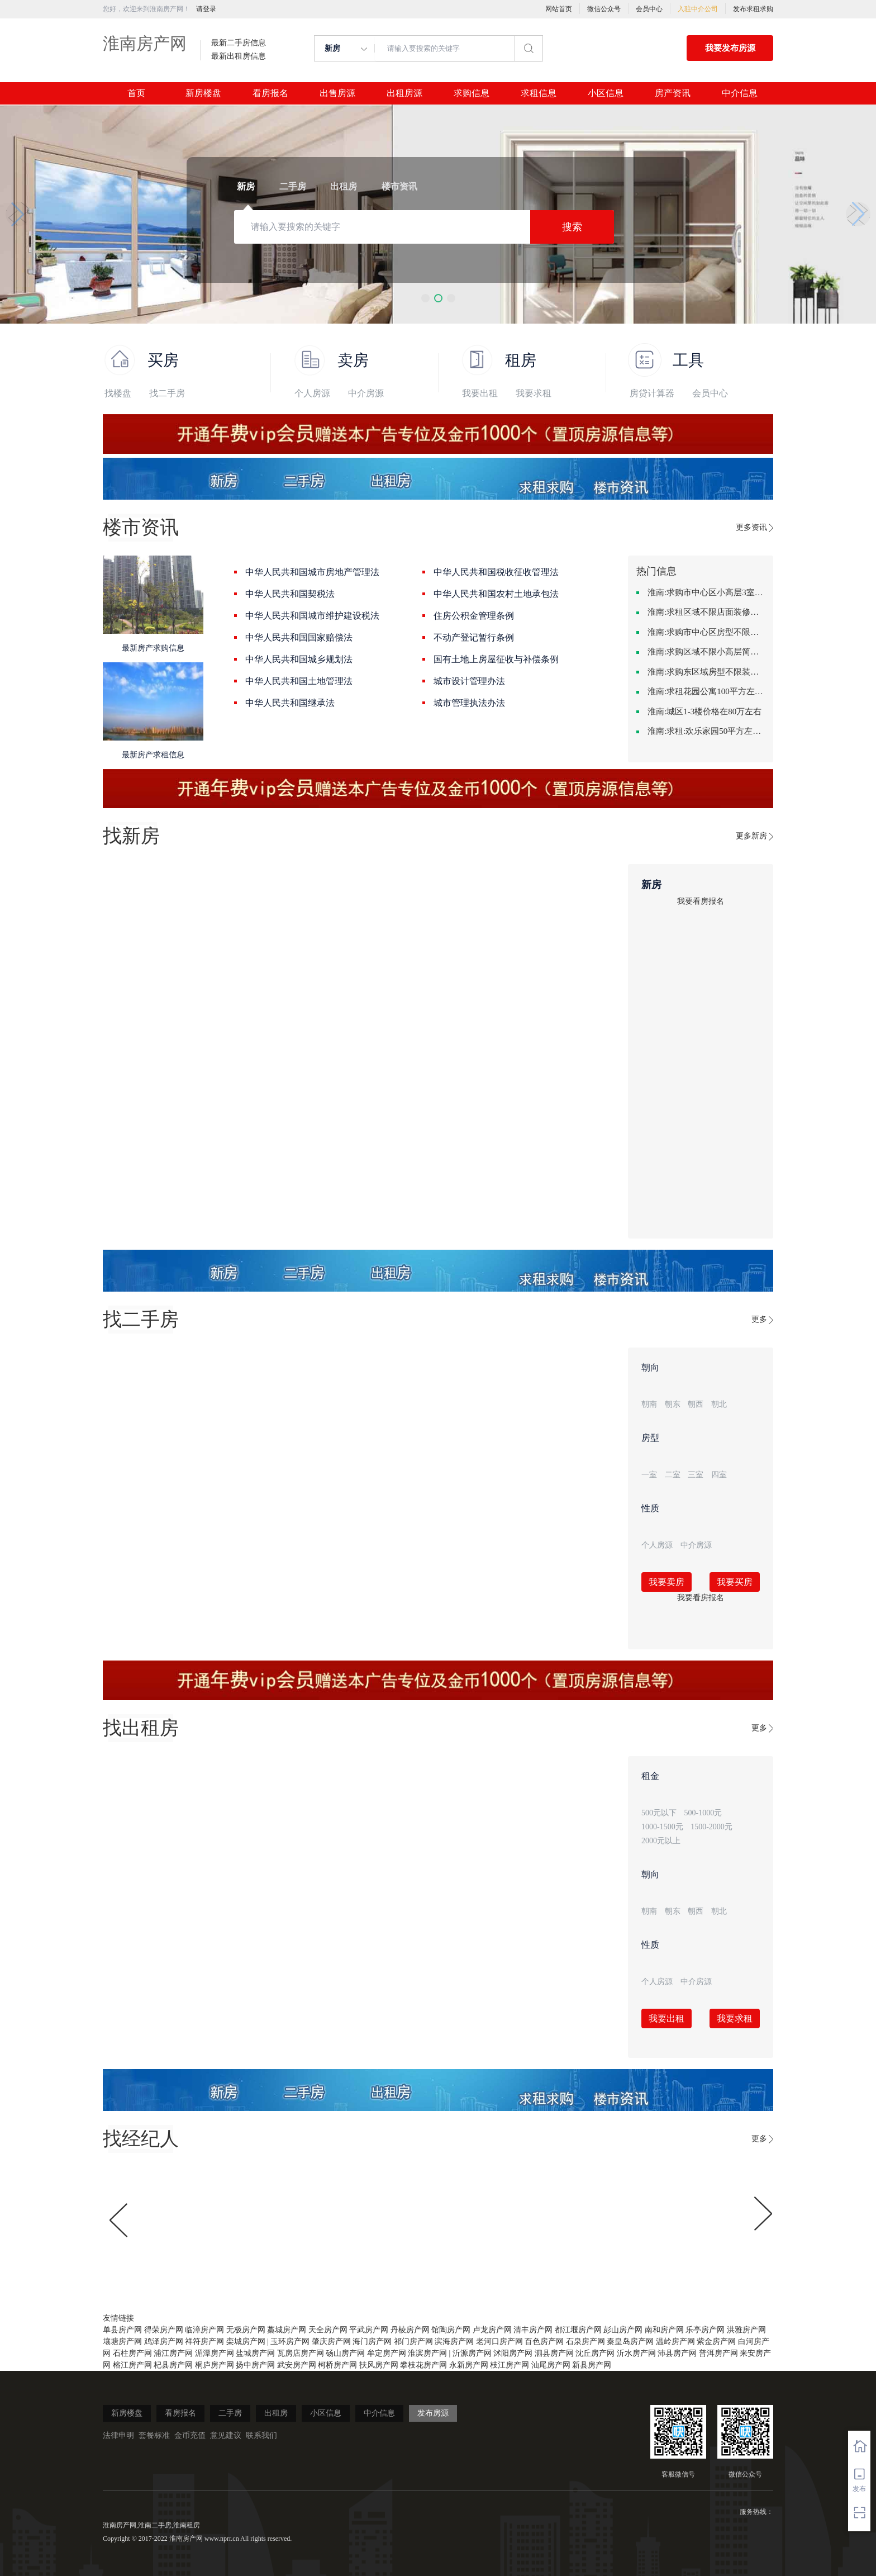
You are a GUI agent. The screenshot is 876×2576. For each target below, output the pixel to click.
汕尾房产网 (550, 2365)
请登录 (206, 9)
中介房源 (366, 393)
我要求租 (533, 393)
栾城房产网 (245, 2341)
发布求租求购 (753, 9)
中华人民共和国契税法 (290, 594)
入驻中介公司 (698, 9)
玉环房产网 (290, 2341)
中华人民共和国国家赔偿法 (299, 637)
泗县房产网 (554, 2353)
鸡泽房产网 (163, 2341)
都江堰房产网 (578, 2330)
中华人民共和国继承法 (290, 703)
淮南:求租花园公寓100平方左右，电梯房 (706, 691)
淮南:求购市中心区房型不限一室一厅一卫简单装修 (706, 632)
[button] (425, 298)
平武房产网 (368, 2330)
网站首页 (558, 9)
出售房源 (337, 93)
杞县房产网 (173, 2365)
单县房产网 (122, 2330)
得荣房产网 (163, 2330)
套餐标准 (154, 2435)
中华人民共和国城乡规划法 (299, 659)
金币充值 (190, 2435)
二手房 (230, 2413)
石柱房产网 (132, 2353)
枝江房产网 (509, 2365)
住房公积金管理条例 (474, 615)
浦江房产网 (173, 2353)
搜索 (572, 227)
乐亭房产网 (705, 2330)
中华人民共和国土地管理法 (299, 681)
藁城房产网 (286, 2330)
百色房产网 (544, 2341)
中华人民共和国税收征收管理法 (496, 572)
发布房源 (433, 2413)
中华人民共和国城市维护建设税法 (312, 615)
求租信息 (538, 93)
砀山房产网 (345, 2353)
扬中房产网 (255, 2365)
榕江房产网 (132, 2365)
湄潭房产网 (214, 2353)
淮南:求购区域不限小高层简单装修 (706, 651)
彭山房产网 (622, 2330)
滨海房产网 (454, 2341)
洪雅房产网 (746, 2330)
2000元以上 (660, 1841)
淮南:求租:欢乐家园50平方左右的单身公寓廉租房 (706, 731)
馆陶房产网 (450, 2330)
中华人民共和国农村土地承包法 (496, 594)
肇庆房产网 (331, 2341)
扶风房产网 (378, 2365)
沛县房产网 (677, 2353)
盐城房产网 (255, 2353)
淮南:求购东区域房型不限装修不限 (706, 671)
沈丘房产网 (595, 2353)
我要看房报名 (700, 901)
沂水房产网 (636, 2353)
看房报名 (270, 93)
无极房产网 (245, 2330)
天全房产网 (327, 2330)
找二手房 (167, 393)
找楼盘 (117, 393)
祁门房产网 (413, 2341)
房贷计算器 (652, 393)
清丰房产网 (533, 2330)
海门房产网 (372, 2341)
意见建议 (225, 2435)
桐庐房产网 (214, 2365)
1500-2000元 (711, 1827)
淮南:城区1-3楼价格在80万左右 (704, 711)
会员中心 (649, 9)
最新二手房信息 (238, 43)
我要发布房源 (730, 48)
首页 (136, 93)
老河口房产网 (499, 2341)
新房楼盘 (203, 93)
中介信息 (739, 93)
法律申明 (118, 2435)
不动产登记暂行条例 (474, 637)
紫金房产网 (716, 2341)
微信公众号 (604, 9)
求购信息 (471, 93)
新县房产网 (591, 2365)
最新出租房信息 (238, 56)
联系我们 (261, 2435)
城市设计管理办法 (469, 681)
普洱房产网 (718, 2353)
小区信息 (605, 93)
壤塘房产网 (122, 2341)
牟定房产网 (386, 2353)
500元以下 (659, 1813)
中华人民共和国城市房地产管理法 (312, 572)
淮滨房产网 (427, 2353)
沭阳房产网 (512, 2353)
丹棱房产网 (410, 2330)
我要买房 (735, 1582)
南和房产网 (664, 2330)
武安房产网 (296, 2365)
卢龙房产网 (492, 2330)
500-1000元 (703, 1813)
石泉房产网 (585, 2341)
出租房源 (404, 93)
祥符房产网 (204, 2341)
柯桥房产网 (337, 2365)
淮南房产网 (145, 43)
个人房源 (312, 393)
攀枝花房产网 (423, 2365)
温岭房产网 (675, 2341)
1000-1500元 (662, 1827)
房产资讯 (672, 93)
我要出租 (480, 393)
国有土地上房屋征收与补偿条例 (496, 659)
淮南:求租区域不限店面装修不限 (706, 612)
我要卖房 (666, 1582)
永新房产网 (468, 2365)
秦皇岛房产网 (630, 2341)
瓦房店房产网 (300, 2353)
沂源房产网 (472, 2353)
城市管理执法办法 (469, 703)
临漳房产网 (204, 2330)
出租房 (276, 2413)
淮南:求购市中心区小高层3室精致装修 (706, 592)
